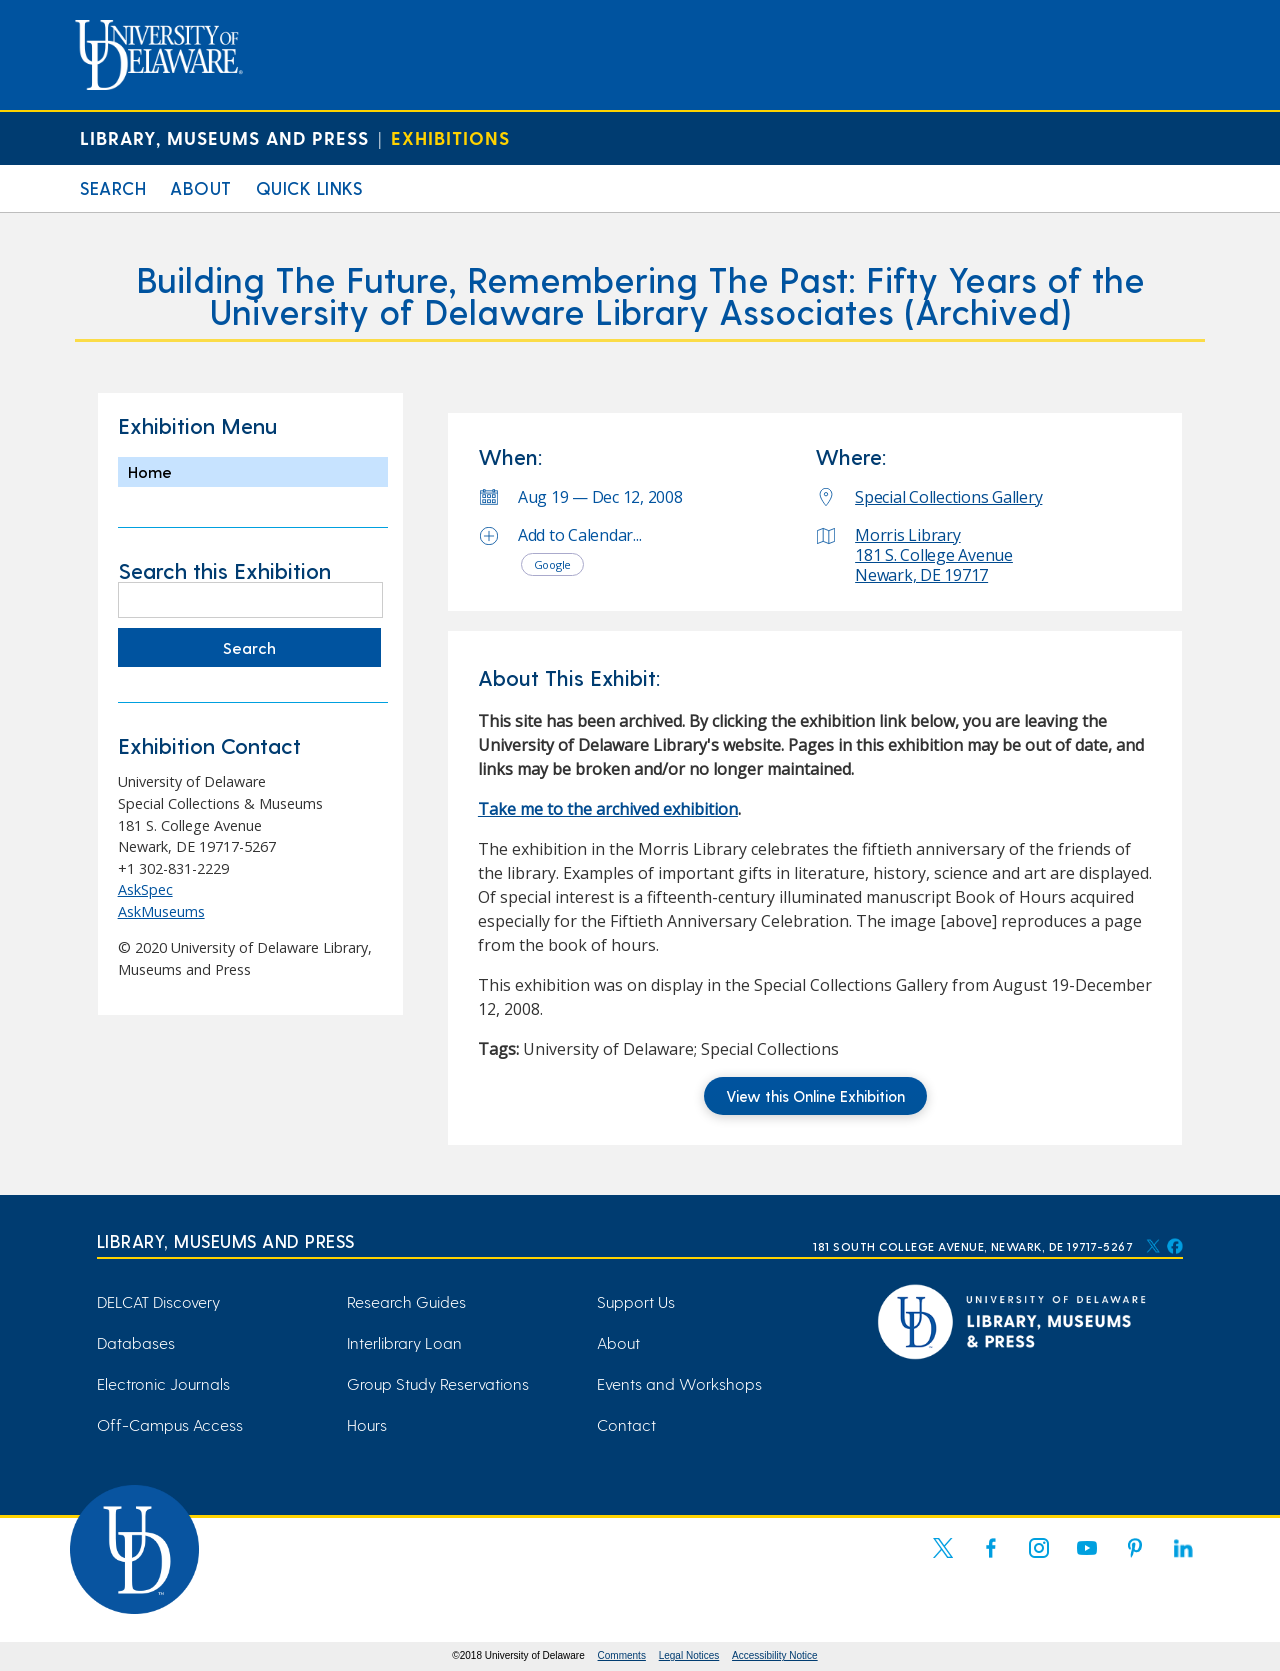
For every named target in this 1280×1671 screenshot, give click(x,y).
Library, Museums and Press (224, 137)
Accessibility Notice (775, 1655)
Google (553, 564)
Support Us (636, 1301)
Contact (626, 1424)
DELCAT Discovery (158, 1301)
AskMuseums (161, 911)
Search (113, 187)
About (201, 187)
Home (150, 471)
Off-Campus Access (170, 1424)
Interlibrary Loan (404, 1342)
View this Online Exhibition (815, 1096)
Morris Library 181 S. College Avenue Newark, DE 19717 (934, 555)
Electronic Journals (163, 1383)
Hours (367, 1424)
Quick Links (309, 187)
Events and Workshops (679, 1383)
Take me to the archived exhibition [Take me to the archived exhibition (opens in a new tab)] (608, 809)
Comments (622, 1655)
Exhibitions (450, 137)
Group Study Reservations (438, 1383)
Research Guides (406, 1301)
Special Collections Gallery (948, 497)
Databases (136, 1342)
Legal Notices (689, 1655)
